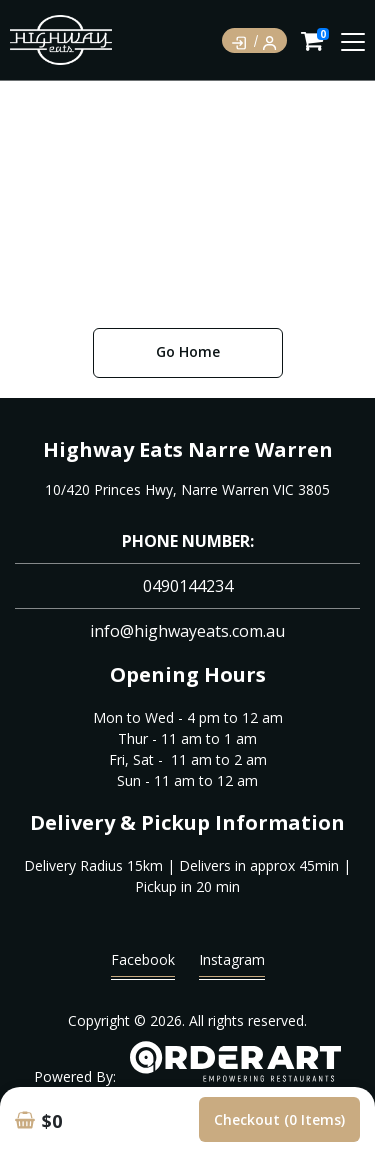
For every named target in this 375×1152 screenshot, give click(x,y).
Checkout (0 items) (279, 1119)
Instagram (232, 964)
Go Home (188, 351)
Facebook (143, 964)
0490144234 (188, 586)
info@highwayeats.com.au (187, 631)
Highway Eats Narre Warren (188, 449)
